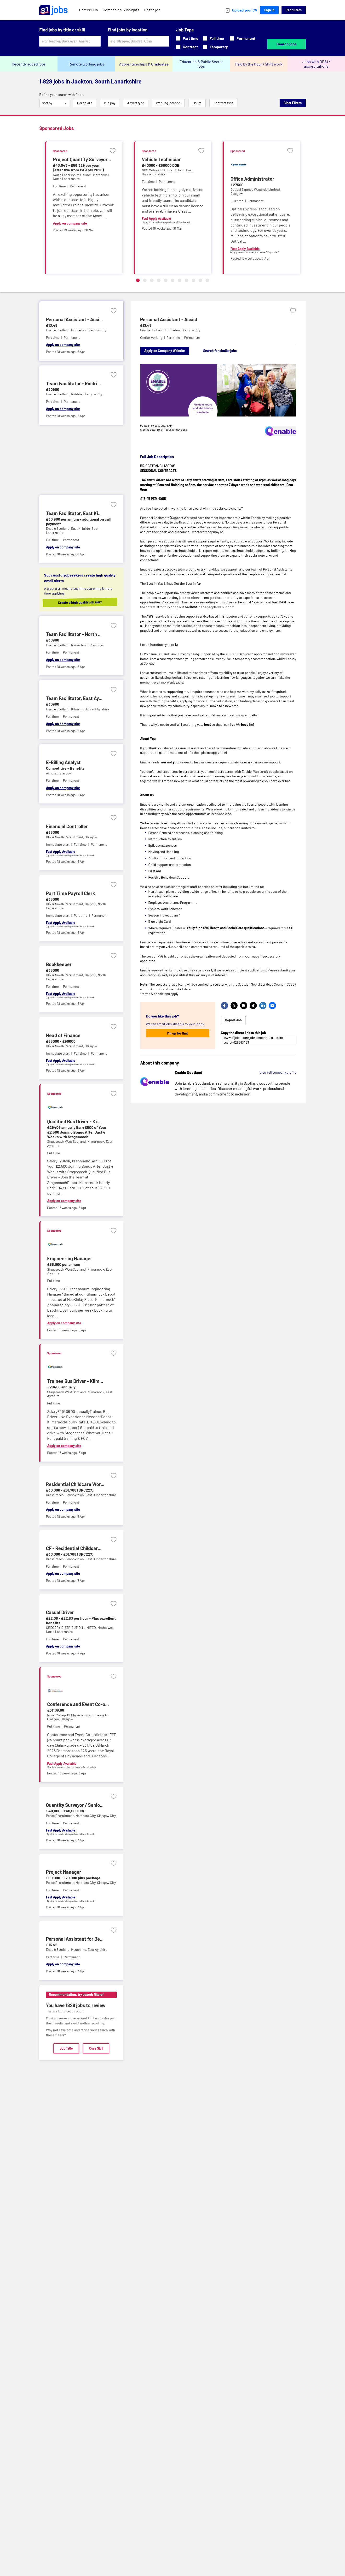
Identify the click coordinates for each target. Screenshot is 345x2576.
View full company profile (277, 1072)
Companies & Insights (121, 9)
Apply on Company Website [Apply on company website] (164, 351)
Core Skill (96, 2048)
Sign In (269, 10)
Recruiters (294, 10)
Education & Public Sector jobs (201, 63)
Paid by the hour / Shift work (258, 64)
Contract (187, 46)
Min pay (109, 103)
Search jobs (286, 44)
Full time (213, 38)
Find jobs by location (128, 29)
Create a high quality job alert (85, 602)
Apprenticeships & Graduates (144, 64)
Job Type (185, 29)
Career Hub (88, 9)
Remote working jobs (86, 64)
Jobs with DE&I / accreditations (316, 63)
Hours (197, 103)
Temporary (215, 46)
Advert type (135, 103)
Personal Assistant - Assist (169, 319)
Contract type (223, 103)
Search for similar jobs (220, 351)
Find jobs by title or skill (62, 29)
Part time (187, 38)
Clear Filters (293, 103)
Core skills (84, 103)
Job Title (66, 2048)
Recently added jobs (29, 64)
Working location (168, 103)
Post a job (152, 9)
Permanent (242, 38)
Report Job (233, 1020)
